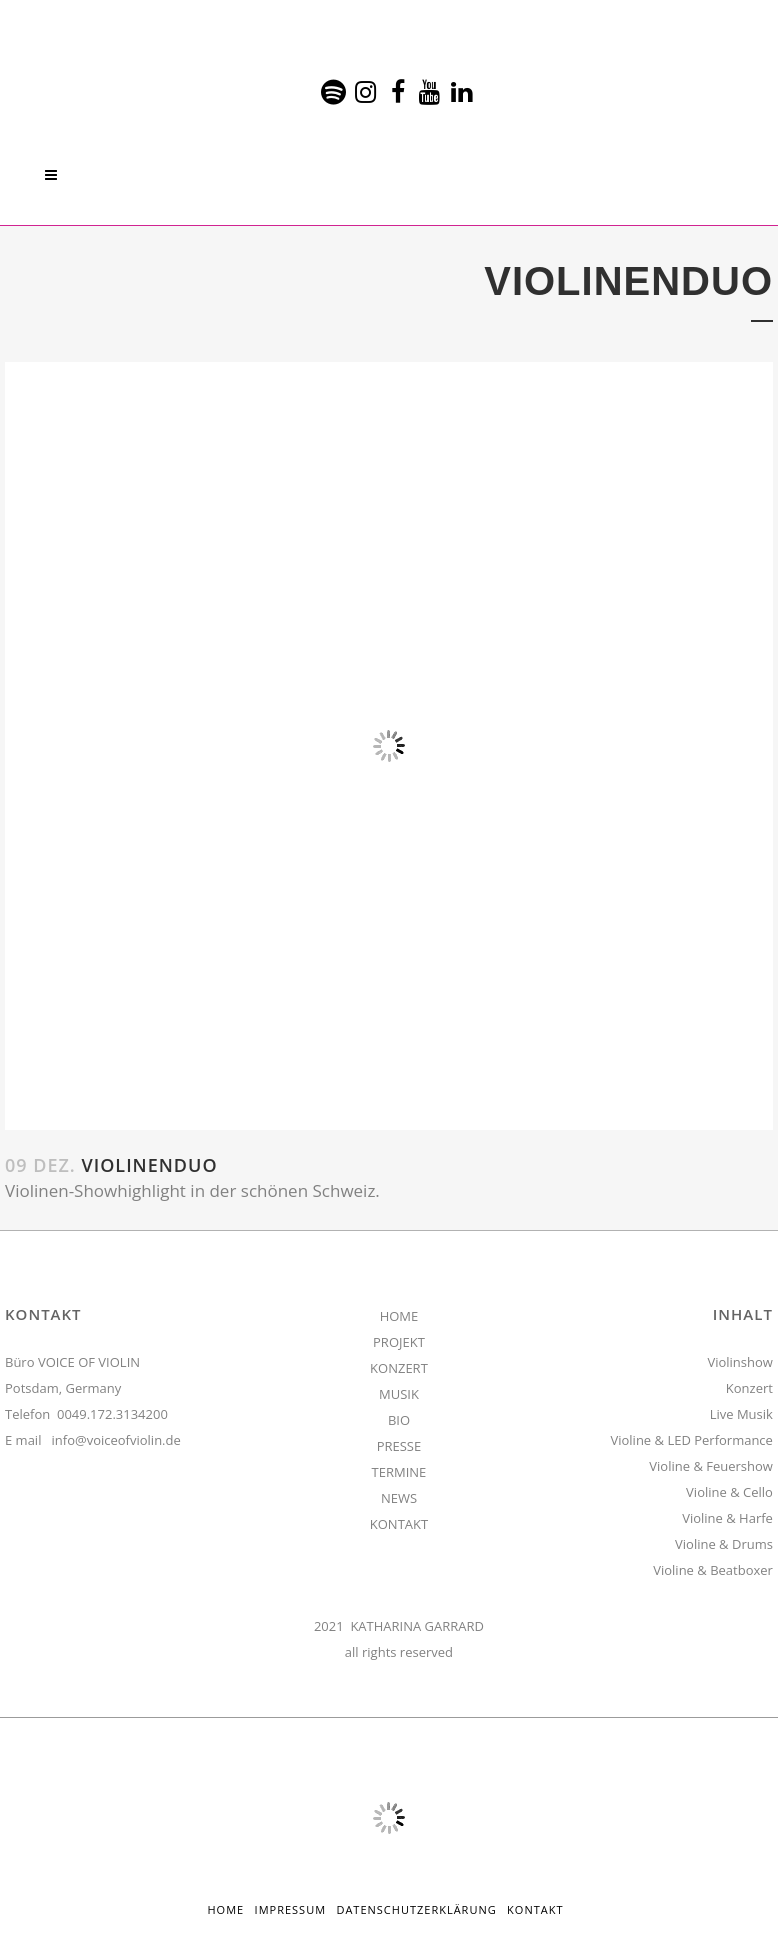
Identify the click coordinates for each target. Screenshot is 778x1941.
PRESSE (399, 1446)
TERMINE (399, 1472)
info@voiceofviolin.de (116, 1440)
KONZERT (399, 1368)
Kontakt (535, 1909)
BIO (399, 1420)
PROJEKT (399, 1342)
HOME (399, 1316)
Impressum (290, 1909)
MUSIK (399, 1394)
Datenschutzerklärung (416, 1909)
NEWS (399, 1498)
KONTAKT (399, 1524)
